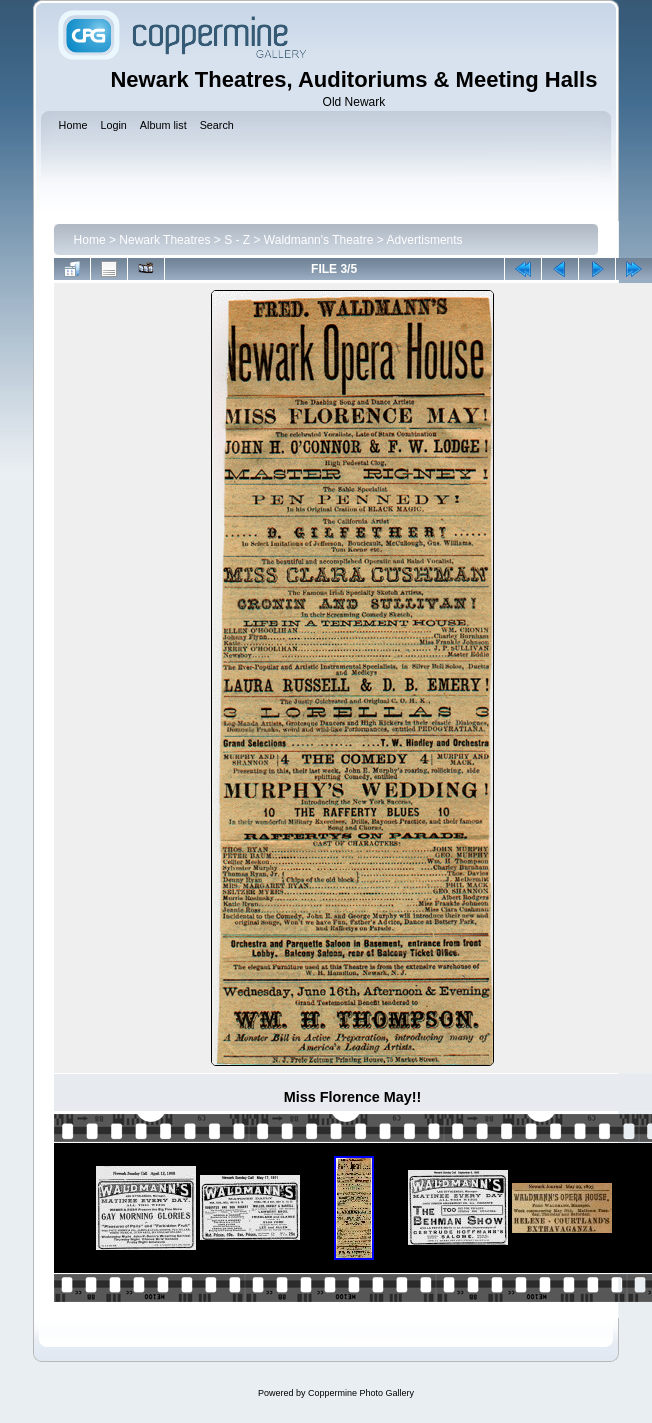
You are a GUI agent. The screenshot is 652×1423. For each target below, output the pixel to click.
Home (90, 240)
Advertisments (425, 240)
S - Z (237, 240)
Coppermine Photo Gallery (361, 1393)
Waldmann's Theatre (319, 240)
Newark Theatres (164, 240)
